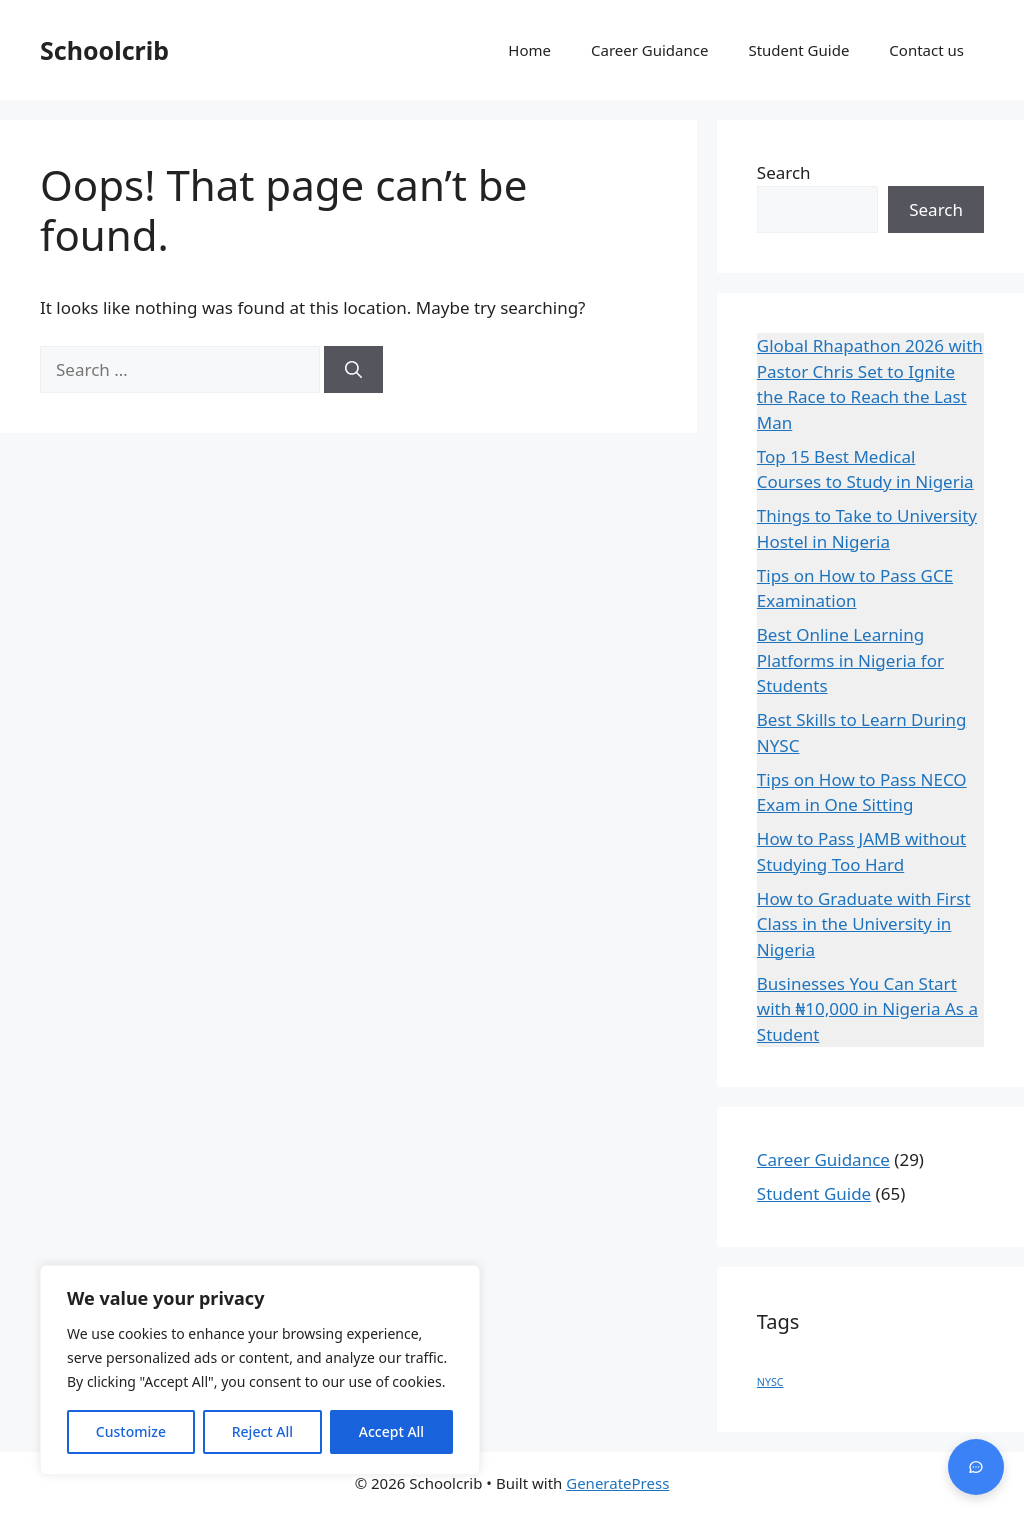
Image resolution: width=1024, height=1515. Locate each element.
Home (529, 50)
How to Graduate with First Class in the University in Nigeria (864, 924)
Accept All (391, 1431)
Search (784, 172)
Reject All (262, 1431)
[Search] (353, 370)
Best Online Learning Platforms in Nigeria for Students (850, 660)
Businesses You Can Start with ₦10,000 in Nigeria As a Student (867, 1009)
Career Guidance (649, 50)
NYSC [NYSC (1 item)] (770, 1382)
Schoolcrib (104, 50)
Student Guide (798, 50)
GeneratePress (617, 1483)
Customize (131, 1431)
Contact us (926, 50)
